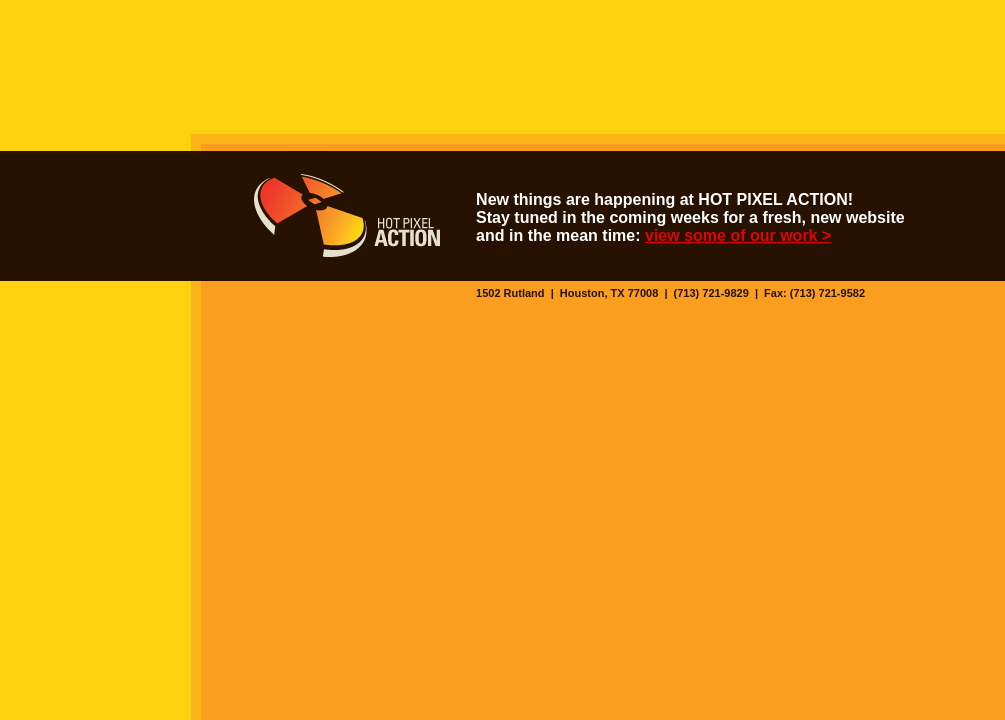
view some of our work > (738, 235)
